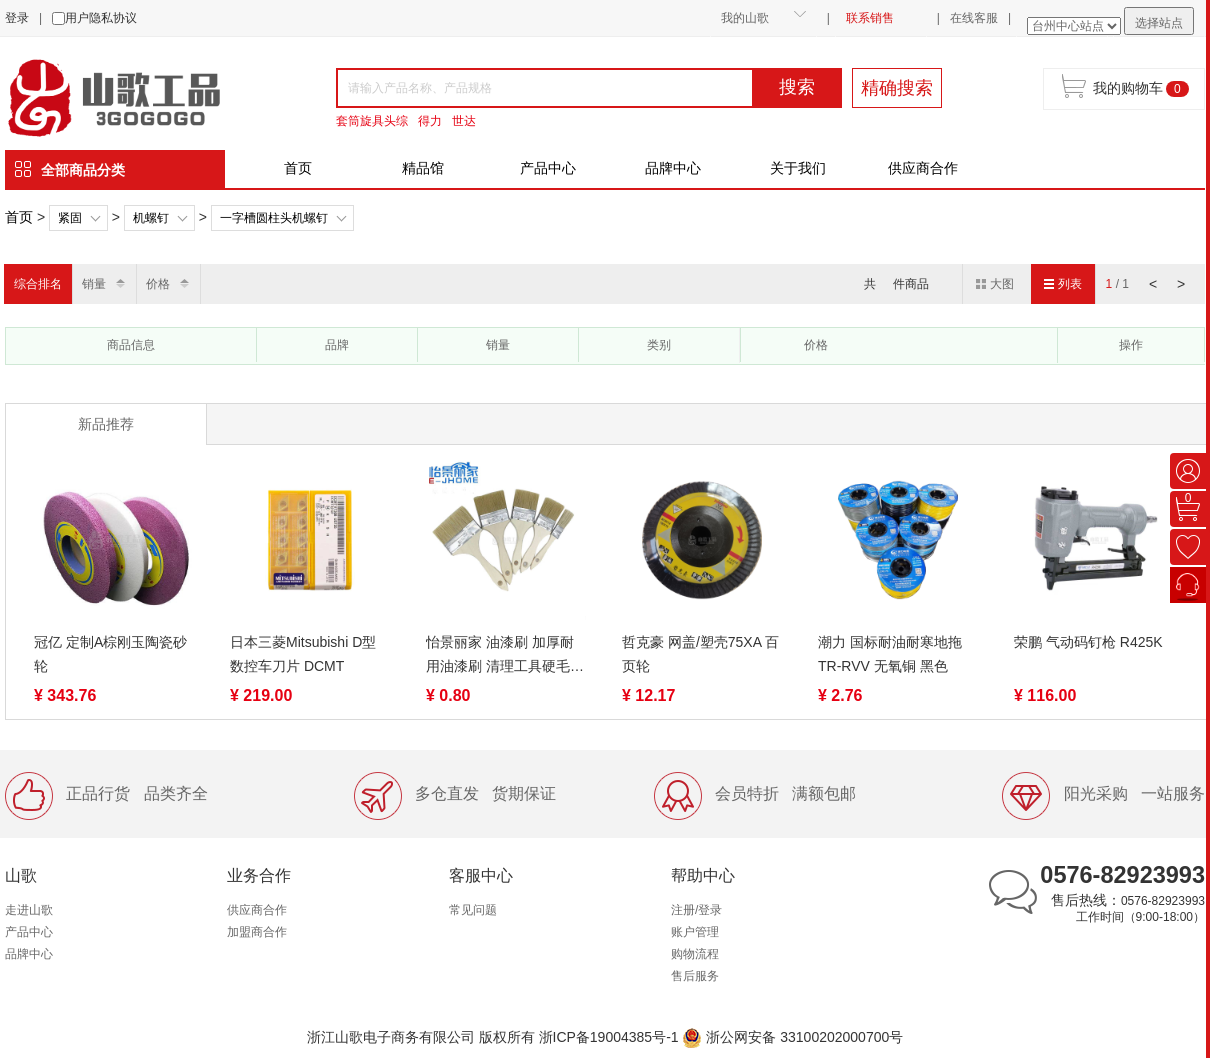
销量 (94, 284)
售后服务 (695, 976)
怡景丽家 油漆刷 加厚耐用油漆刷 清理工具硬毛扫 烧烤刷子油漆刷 (505, 656)
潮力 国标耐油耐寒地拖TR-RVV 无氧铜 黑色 (890, 654)
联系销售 (870, 18)
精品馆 (423, 168)
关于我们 (798, 168)
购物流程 (695, 954)
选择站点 (1159, 23)
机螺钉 (151, 218)
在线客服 (974, 18)
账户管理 (695, 932)
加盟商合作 (257, 932)
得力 (430, 121)
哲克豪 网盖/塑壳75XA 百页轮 (700, 654)
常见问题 (473, 910)
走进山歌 (29, 910)
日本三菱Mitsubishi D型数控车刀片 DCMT (303, 654)
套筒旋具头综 (372, 121)
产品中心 (548, 168)
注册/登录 (696, 910)
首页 (298, 168)
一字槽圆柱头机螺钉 (274, 218)
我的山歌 (745, 18)
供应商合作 (923, 168)
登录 (17, 18)
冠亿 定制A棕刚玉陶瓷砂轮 (110, 654)
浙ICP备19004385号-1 (609, 1037)
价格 (158, 284)
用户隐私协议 (101, 18)
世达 (464, 121)
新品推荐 (106, 424)
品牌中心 (673, 168)
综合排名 (38, 284)
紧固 (70, 218)
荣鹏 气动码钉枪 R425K (1088, 642)
